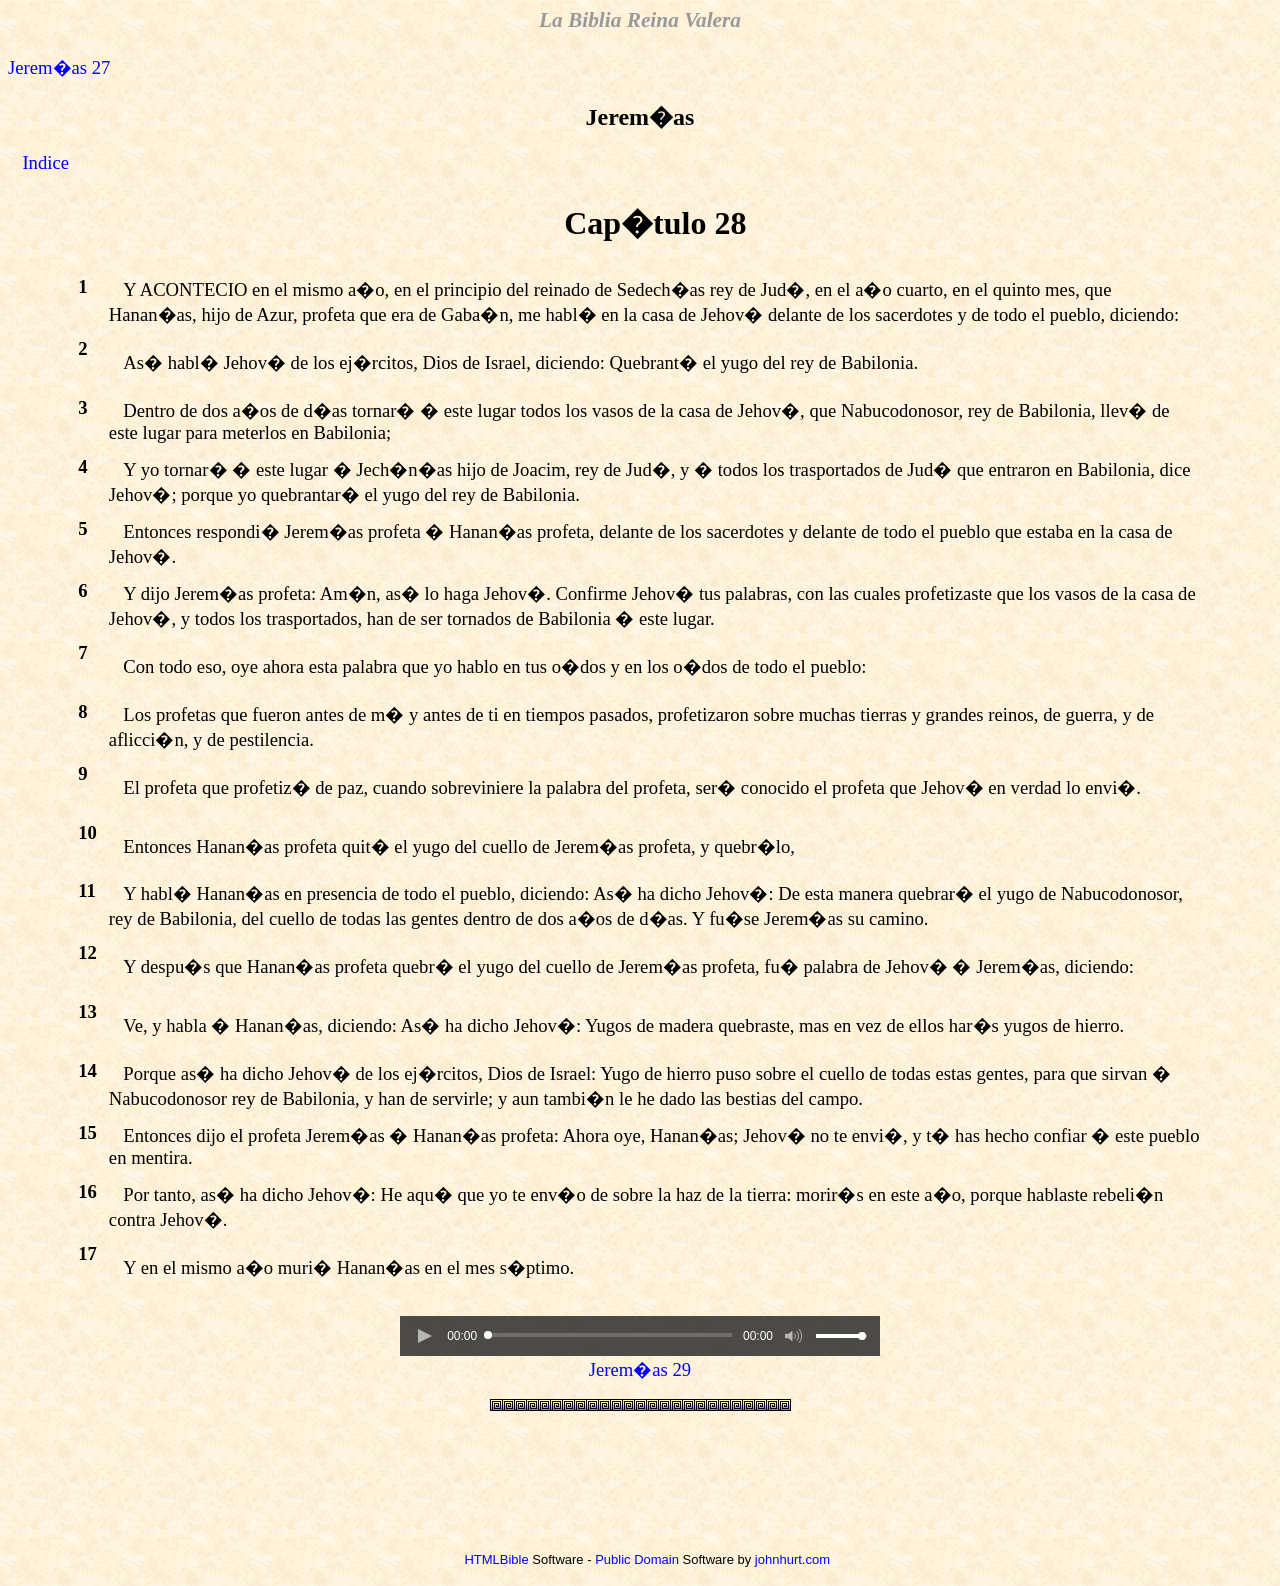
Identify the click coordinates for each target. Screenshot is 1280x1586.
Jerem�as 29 (640, 1369)
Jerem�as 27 (59, 67)
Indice (45, 162)
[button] (424, 1336)
